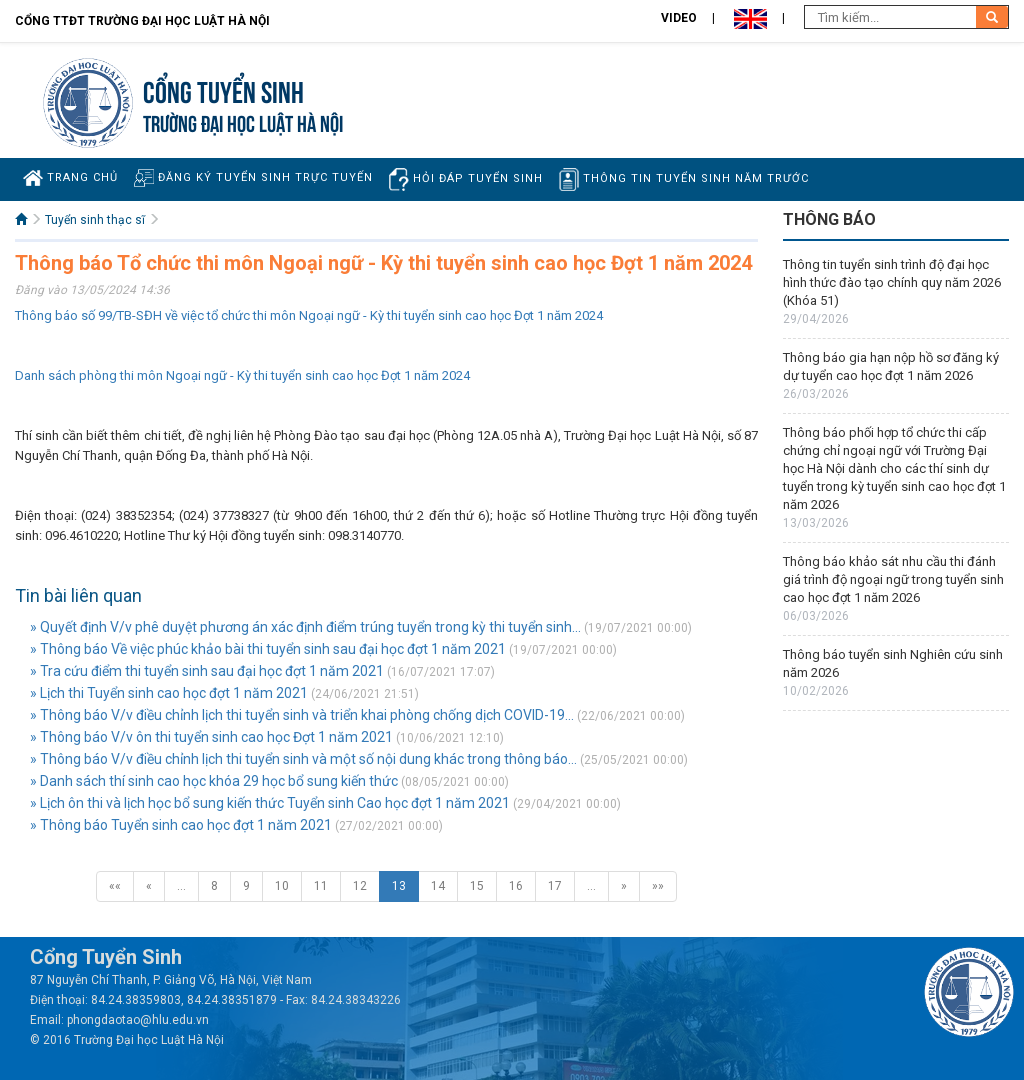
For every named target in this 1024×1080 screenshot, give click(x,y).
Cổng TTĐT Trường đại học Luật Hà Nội (142, 21)
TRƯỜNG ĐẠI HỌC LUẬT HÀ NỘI (243, 121)
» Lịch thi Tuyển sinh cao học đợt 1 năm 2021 (169, 693)
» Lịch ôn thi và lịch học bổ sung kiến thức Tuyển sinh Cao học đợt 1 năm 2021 (270, 803)
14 (438, 886)
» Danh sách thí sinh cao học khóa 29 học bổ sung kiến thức (214, 781)
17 (555, 886)
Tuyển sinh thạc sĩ (95, 220)
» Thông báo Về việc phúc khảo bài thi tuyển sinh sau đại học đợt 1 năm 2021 (268, 649)
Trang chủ (70, 178)
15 (477, 886)
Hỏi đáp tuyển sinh (466, 179)
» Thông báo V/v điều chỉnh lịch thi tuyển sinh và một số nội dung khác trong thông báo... (303, 759)
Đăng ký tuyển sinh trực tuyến (253, 177)
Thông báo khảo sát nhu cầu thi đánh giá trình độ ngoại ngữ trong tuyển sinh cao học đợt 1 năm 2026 (893, 579)
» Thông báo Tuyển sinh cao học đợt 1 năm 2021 (181, 825)
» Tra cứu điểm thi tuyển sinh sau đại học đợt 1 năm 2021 (207, 671)
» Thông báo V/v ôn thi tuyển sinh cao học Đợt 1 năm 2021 (211, 737)
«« (115, 886)
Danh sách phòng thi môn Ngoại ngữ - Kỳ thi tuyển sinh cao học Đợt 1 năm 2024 (242, 375)
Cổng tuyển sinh (223, 89)
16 (516, 886)
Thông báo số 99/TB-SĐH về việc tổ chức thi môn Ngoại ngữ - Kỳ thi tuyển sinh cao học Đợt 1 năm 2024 (309, 315)
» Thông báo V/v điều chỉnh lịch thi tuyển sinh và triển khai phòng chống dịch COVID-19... (302, 715)
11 (321, 886)
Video (679, 18)
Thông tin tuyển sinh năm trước (684, 179)
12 (360, 886)
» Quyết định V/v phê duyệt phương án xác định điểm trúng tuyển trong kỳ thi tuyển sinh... (305, 627)
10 (282, 886)
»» (658, 886)
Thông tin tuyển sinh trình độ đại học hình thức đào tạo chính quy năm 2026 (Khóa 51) (892, 282)
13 (399, 886)
